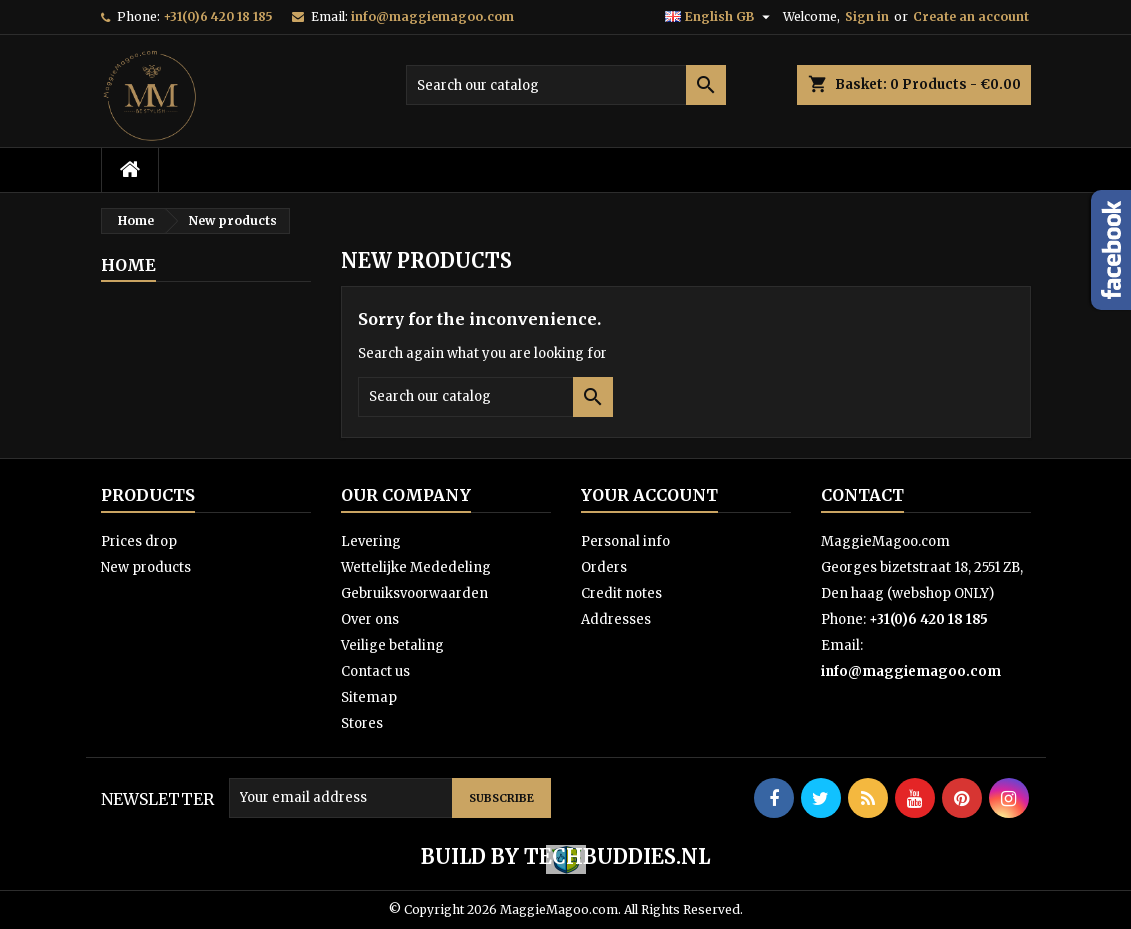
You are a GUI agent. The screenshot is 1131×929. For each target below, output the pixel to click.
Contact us (375, 671)
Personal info (625, 541)
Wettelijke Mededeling (416, 567)
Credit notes (621, 593)
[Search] (566, 85)
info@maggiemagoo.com (432, 16)
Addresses (616, 619)
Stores (362, 723)
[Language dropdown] (720, 17)
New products (146, 567)
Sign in (867, 16)
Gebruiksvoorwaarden (414, 593)
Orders (604, 567)
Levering (371, 541)
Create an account (971, 16)
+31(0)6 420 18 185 (218, 16)
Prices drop (139, 541)
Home (128, 265)
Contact (862, 495)
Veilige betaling (392, 645)
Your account (649, 495)
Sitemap (369, 697)
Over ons (370, 619)
